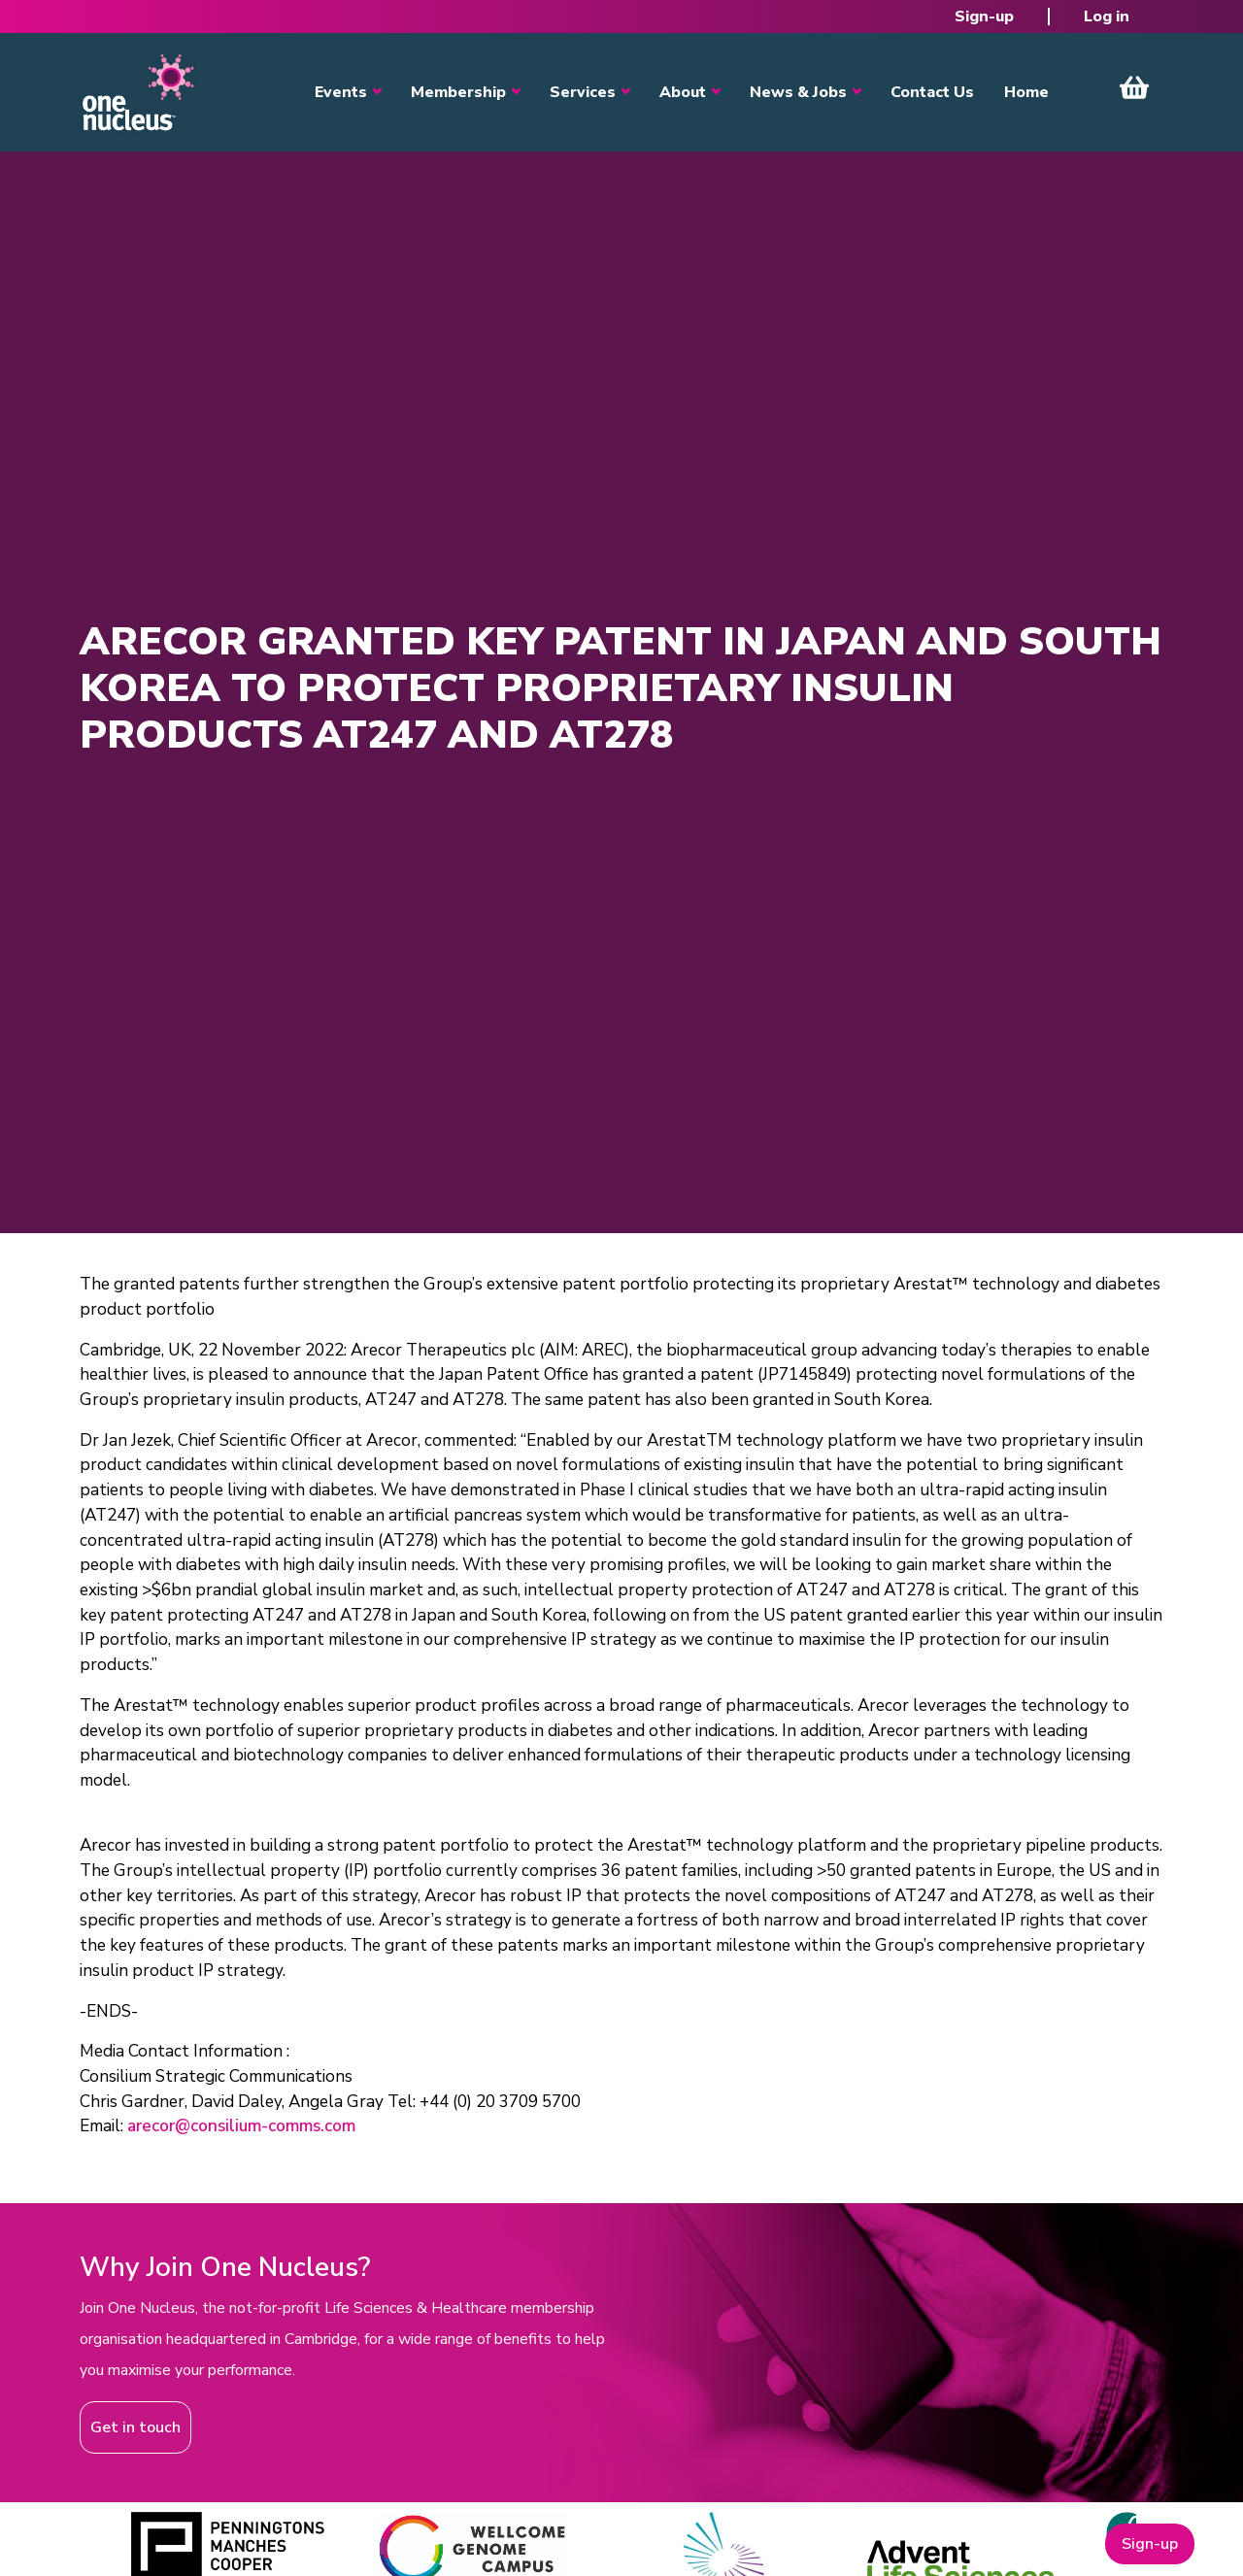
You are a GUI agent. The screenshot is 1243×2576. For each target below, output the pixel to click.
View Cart (1134, 87)
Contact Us (932, 92)
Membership (458, 92)
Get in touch (135, 2427)
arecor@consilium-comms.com (241, 2126)
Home (1026, 92)
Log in (1106, 16)
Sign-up (984, 16)
